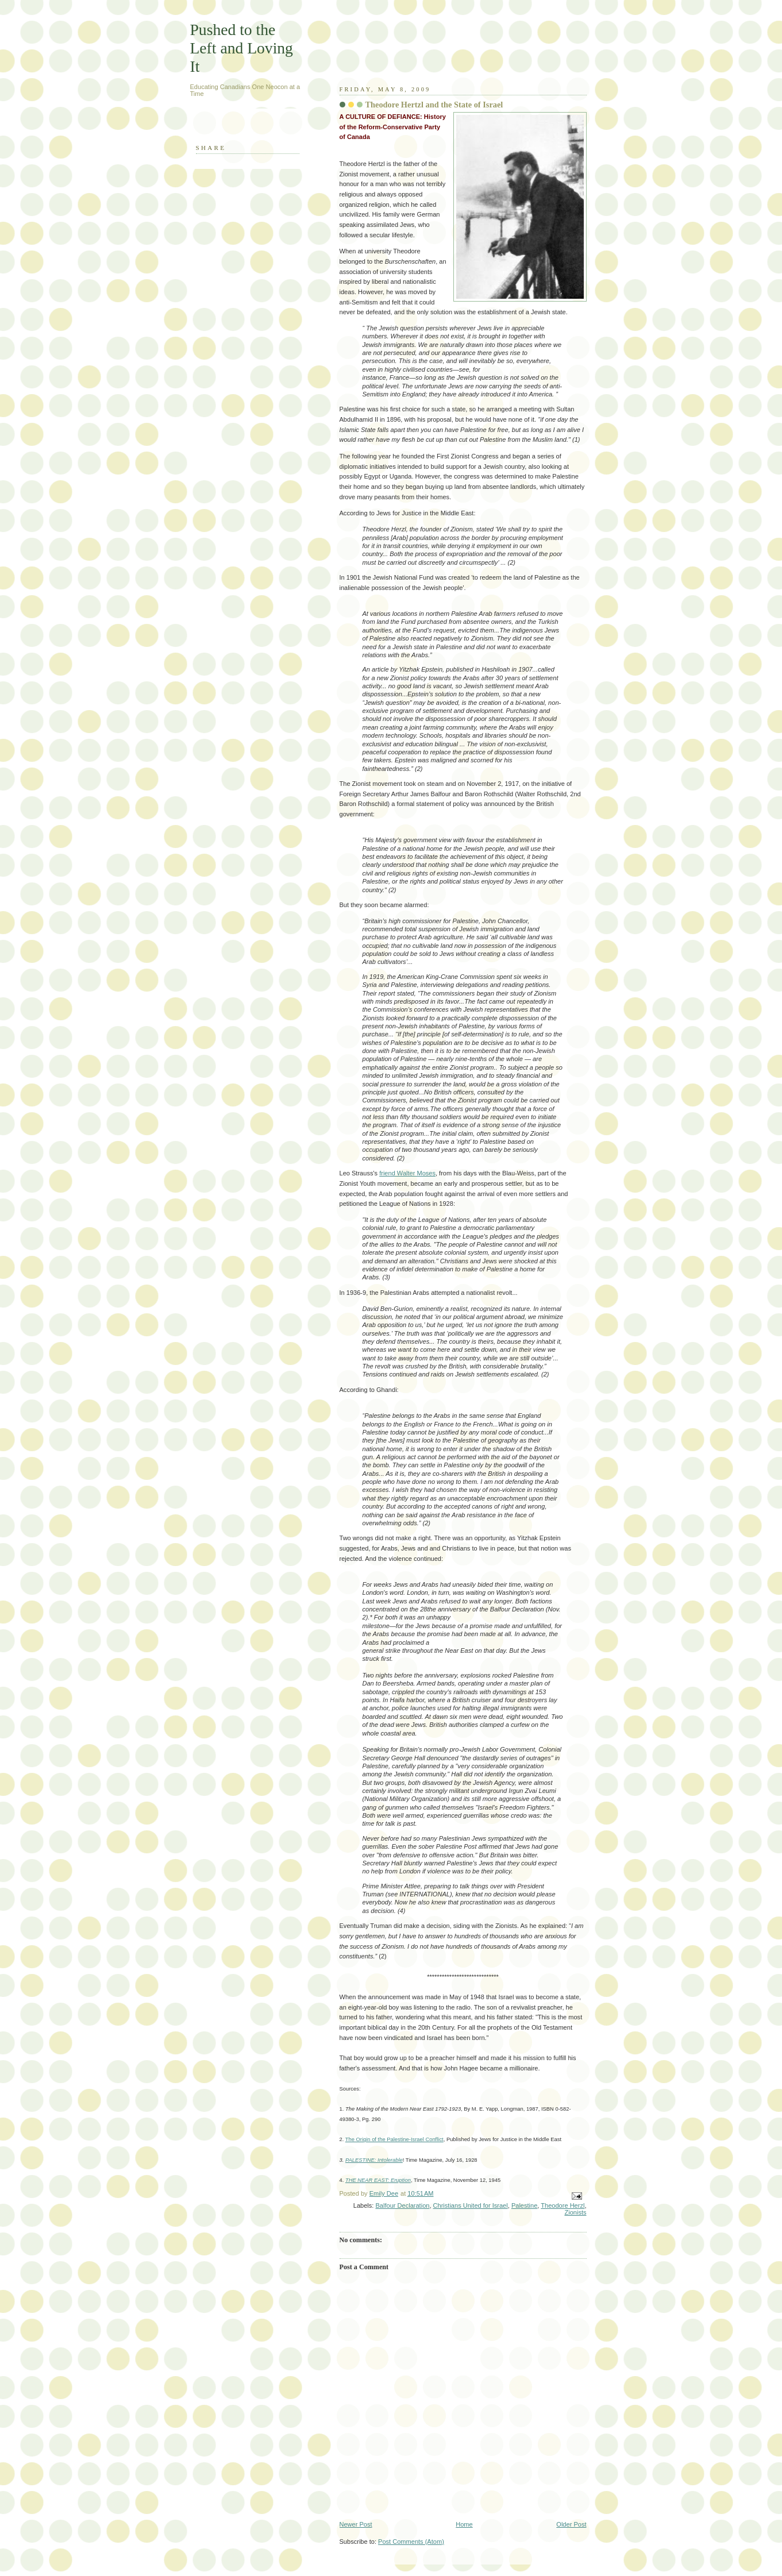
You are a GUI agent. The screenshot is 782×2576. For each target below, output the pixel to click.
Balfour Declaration (402, 2205)
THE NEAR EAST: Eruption (378, 2180)
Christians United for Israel (470, 2205)
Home (464, 2524)
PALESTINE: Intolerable (374, 2160)
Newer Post (356, 2524)
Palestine (524, 2205)
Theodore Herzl (562, 2205)
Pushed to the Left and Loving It (241, 48)
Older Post (571, 2524)
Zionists (575, 2212)
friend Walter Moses (407, 1173)
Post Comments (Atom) (411, 2541)
